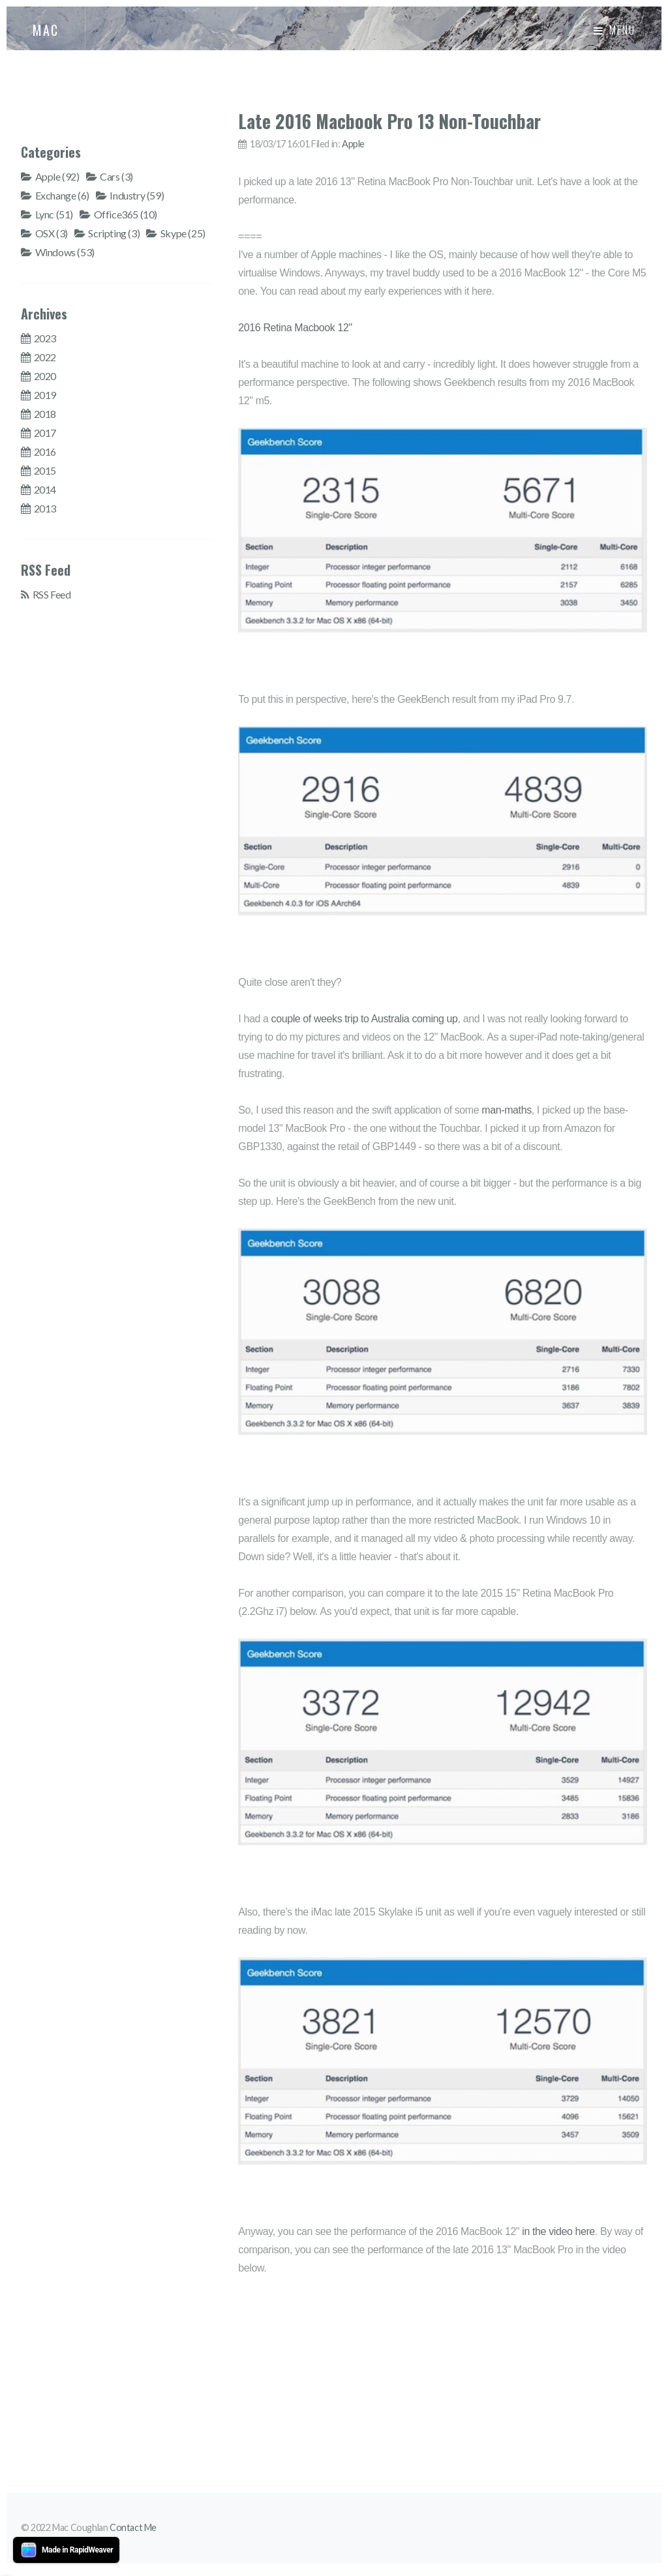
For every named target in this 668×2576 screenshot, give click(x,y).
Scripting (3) (114, 233)
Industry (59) (137, 195)
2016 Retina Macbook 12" (295, 327)
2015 (45, 470)
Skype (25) (182, 233)
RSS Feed (52, 594)
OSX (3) (51, 233)
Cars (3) (116, 176)
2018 (45, 413)
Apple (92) (57, 176)
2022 (45, 357)
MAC (46, 30)
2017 (45, 432)
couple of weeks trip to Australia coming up (364, 1018)
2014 (45, 489)
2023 (45, 338)
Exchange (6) (62, 195)
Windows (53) (65, 252)
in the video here (558, 2231)
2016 (45, 451)
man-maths (506, 1110)
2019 (45, 395)
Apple (353, 143)
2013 (45, 508)
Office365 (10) (125, 214)
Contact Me (133, 2527)
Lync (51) (54, 214)
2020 (45, 376)
